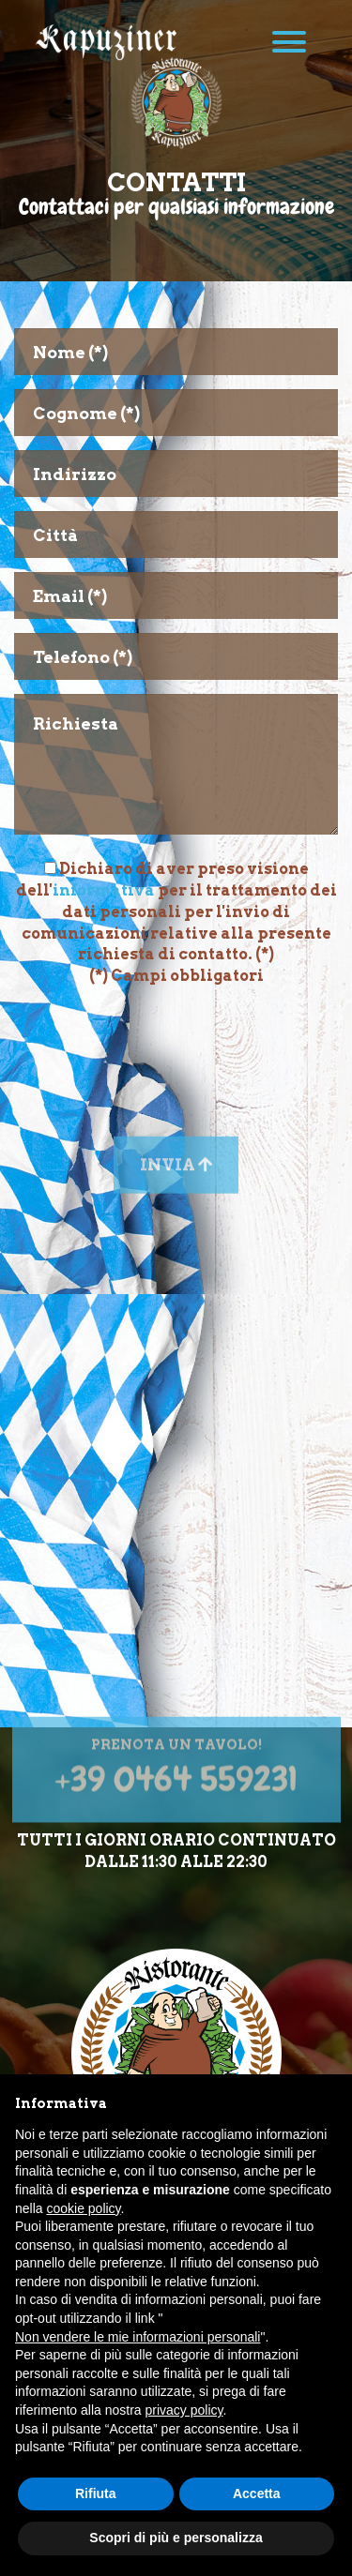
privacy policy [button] (184, 2410)
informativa (104, 890)
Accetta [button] (257, 2493)
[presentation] (176, 1042)
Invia (176, 1187)
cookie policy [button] (83, 2208)
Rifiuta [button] (95, 2493)
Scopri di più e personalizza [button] (175, 2537)
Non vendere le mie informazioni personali (137, 2336)
